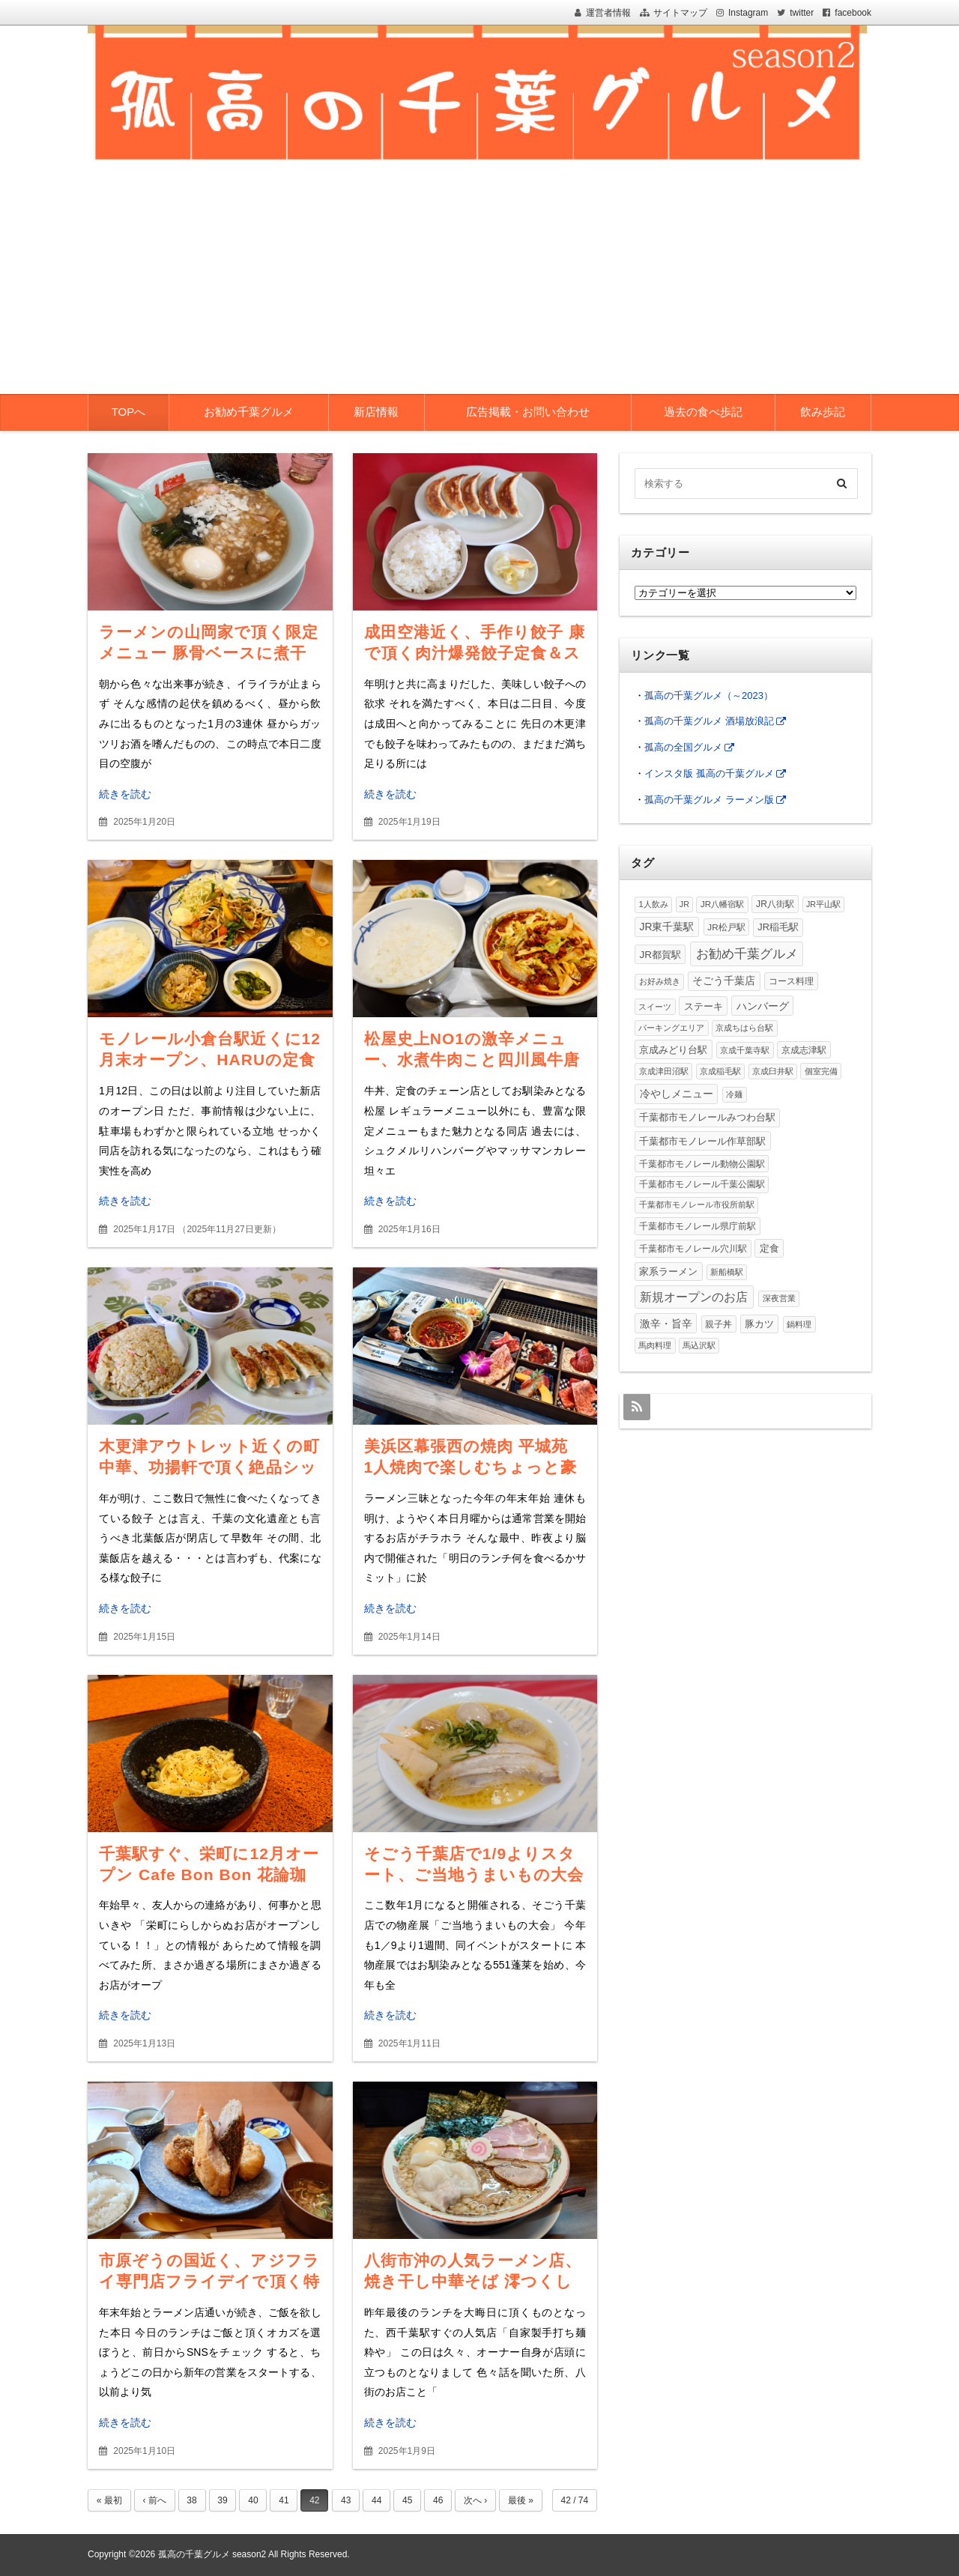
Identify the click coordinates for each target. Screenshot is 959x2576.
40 (253, 2500)
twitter (802, 12)
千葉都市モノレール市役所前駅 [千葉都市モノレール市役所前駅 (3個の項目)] (696, 1204)
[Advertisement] (479, 282)
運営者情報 (608, 12)
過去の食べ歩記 (703, 411)
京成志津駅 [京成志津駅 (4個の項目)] (803, 1050)
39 (222, 2500)
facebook (853, 12)
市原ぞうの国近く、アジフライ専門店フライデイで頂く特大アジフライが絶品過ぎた (209, 2281)
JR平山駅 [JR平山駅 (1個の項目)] (823, 904)
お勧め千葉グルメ (249, 411)
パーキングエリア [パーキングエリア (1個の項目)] (671, 1027)
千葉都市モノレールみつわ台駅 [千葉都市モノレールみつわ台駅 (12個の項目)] (707, 1117)
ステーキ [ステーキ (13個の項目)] (703, 1006)
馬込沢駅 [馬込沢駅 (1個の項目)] (699, 1345)
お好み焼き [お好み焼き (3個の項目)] (659, 981)
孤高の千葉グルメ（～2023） (708, 695)
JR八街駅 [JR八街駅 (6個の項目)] (775, 904)
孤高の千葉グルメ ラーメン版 (709, 799)
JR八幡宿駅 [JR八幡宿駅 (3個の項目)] (722, 904)
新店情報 (376, 411)
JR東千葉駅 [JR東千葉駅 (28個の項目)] (667, 927)
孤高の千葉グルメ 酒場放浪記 (709, 721)
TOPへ (129, 411)
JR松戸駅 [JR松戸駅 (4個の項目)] (726, 927)
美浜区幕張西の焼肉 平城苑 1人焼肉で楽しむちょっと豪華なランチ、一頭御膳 (474, 1467)
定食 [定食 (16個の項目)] (769, 1248)
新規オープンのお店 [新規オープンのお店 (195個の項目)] (694, 1296)
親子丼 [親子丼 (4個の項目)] (718, 1324)
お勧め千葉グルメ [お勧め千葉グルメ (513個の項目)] (747, 953)
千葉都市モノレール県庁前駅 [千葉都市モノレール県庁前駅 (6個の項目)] (697, 1226)
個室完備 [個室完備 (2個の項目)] (821, 1071)
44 (376, 2500)
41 (283, 2500)
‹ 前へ (154, 2500)
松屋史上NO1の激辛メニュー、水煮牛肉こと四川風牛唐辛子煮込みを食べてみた (472, 1059)
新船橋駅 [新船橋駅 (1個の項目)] (726, 1271)
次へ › (475, 2500)
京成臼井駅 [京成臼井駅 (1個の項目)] (772, 1071)
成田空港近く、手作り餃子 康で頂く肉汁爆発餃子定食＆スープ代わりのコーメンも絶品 (475, 652)
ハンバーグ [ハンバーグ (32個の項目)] (762, 1006)
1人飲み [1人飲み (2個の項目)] (653, 904)
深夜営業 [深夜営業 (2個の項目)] (779, 1298)
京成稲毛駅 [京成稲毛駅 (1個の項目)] (720, 1071)
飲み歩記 (822, 411)
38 (191, 2500)
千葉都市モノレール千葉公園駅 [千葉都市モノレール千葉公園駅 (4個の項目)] (702, 1184)
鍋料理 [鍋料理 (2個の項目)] (799, 1324)
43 (346, 2500)
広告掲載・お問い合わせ (528, 411)
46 (438, 2500)
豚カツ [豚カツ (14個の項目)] (759, 1324)
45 (407, 2500)
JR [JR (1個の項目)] (684, 904)
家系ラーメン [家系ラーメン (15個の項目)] (668, 1271)
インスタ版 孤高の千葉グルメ (709, 773)
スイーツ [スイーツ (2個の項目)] (654, 1006)
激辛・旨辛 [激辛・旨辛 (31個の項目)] (666, 1324)
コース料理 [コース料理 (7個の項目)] (791, 981)
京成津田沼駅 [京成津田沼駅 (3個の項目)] (664, 1071)
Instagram (748, 12)
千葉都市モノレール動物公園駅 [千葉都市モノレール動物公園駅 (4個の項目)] (702, 1164)
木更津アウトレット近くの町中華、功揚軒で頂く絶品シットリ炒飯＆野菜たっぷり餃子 (209, 1467)
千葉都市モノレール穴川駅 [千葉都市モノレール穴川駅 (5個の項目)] (693, 1248)
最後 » (520, 2500)
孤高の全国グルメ (683, 747)
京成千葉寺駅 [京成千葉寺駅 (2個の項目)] (744, 1050)
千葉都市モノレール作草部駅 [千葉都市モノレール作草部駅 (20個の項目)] (702, 1141)
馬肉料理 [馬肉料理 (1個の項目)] (654, 1345)
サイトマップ (680, 12)
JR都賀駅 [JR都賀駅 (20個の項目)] (659, 954)
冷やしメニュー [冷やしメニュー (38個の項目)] (676, 1094)
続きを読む (125, 794)
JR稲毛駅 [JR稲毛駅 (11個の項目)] (778, 927)
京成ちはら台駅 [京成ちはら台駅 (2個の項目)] (744, 1027)
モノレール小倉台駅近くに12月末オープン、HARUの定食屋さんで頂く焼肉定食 (210, 1059)
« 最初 (109, 2500)
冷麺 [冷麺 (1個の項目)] (734, 1094)
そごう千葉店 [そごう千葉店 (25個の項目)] (723, 981)
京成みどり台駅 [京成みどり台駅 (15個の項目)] (673, 1049)
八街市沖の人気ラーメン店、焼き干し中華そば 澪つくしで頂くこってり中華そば (473, 2281)
